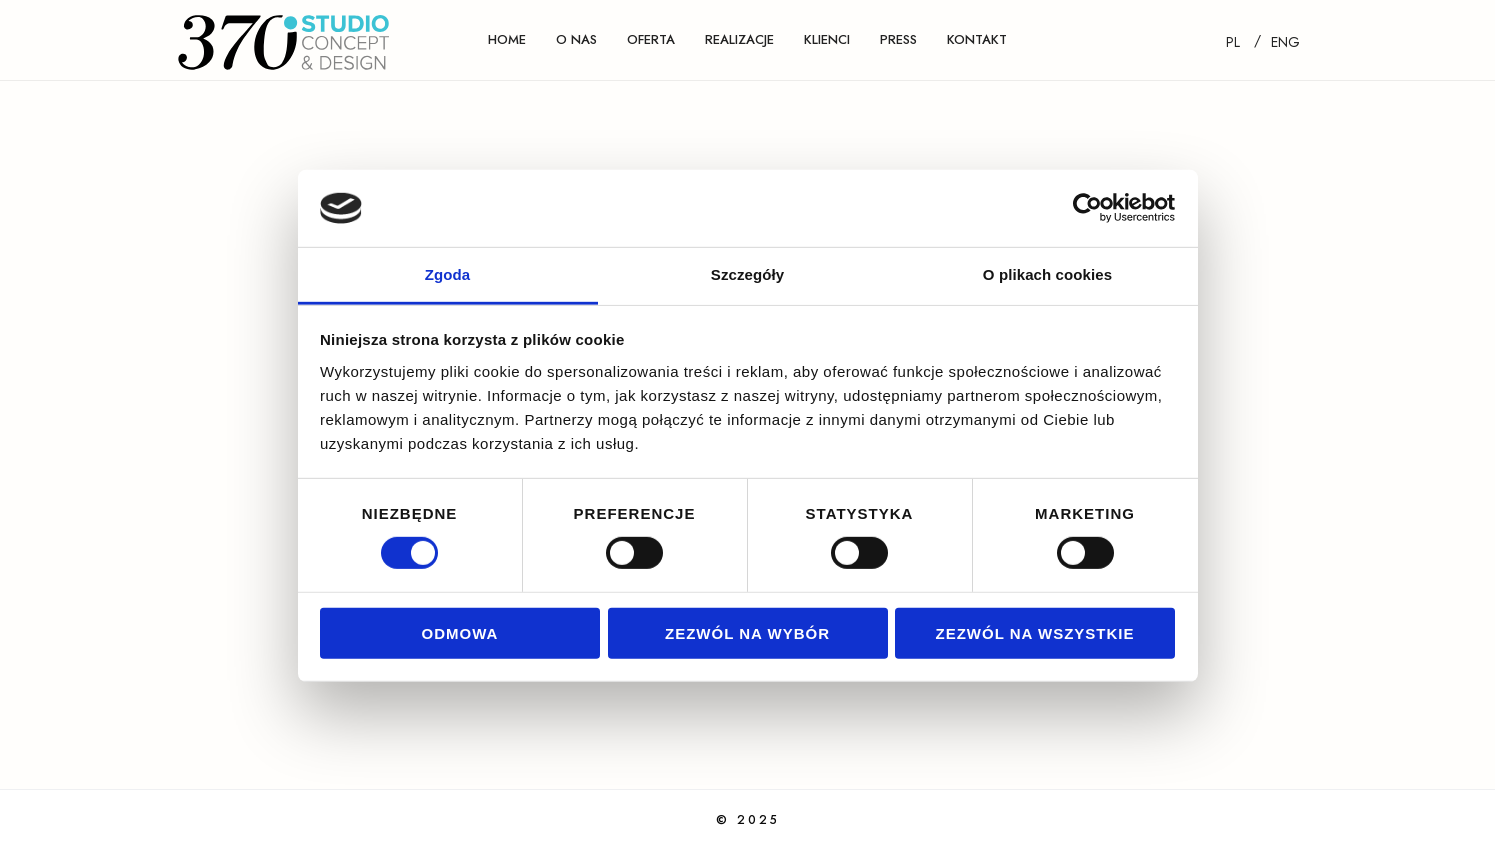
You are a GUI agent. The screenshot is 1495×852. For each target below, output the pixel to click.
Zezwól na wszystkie (1035, 632)
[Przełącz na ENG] (1285, 41)
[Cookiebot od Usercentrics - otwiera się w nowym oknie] (1087, 208)
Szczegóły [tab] (747, 274)
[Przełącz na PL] (1233, 41)
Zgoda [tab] (448, 274)
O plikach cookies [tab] (1047, 274)
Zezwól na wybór (747, 632)
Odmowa (460, 632)
